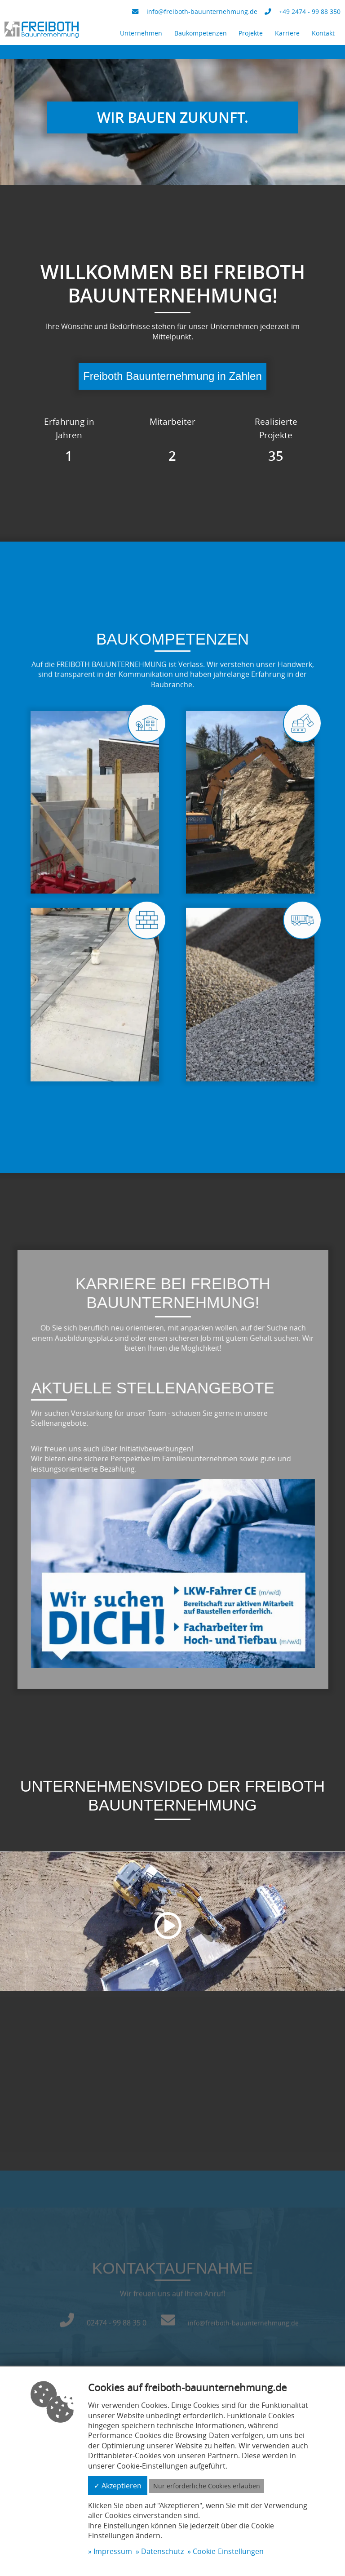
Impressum (112, 2551)
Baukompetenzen (200, 33)
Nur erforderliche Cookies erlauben (206, 2486)
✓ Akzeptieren (118, 2486)
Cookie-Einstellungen (228, 2551)
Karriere (287, 33)
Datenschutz (162, 2551)
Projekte (251, 33)
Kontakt (323, 33)
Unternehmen (141, 33)
